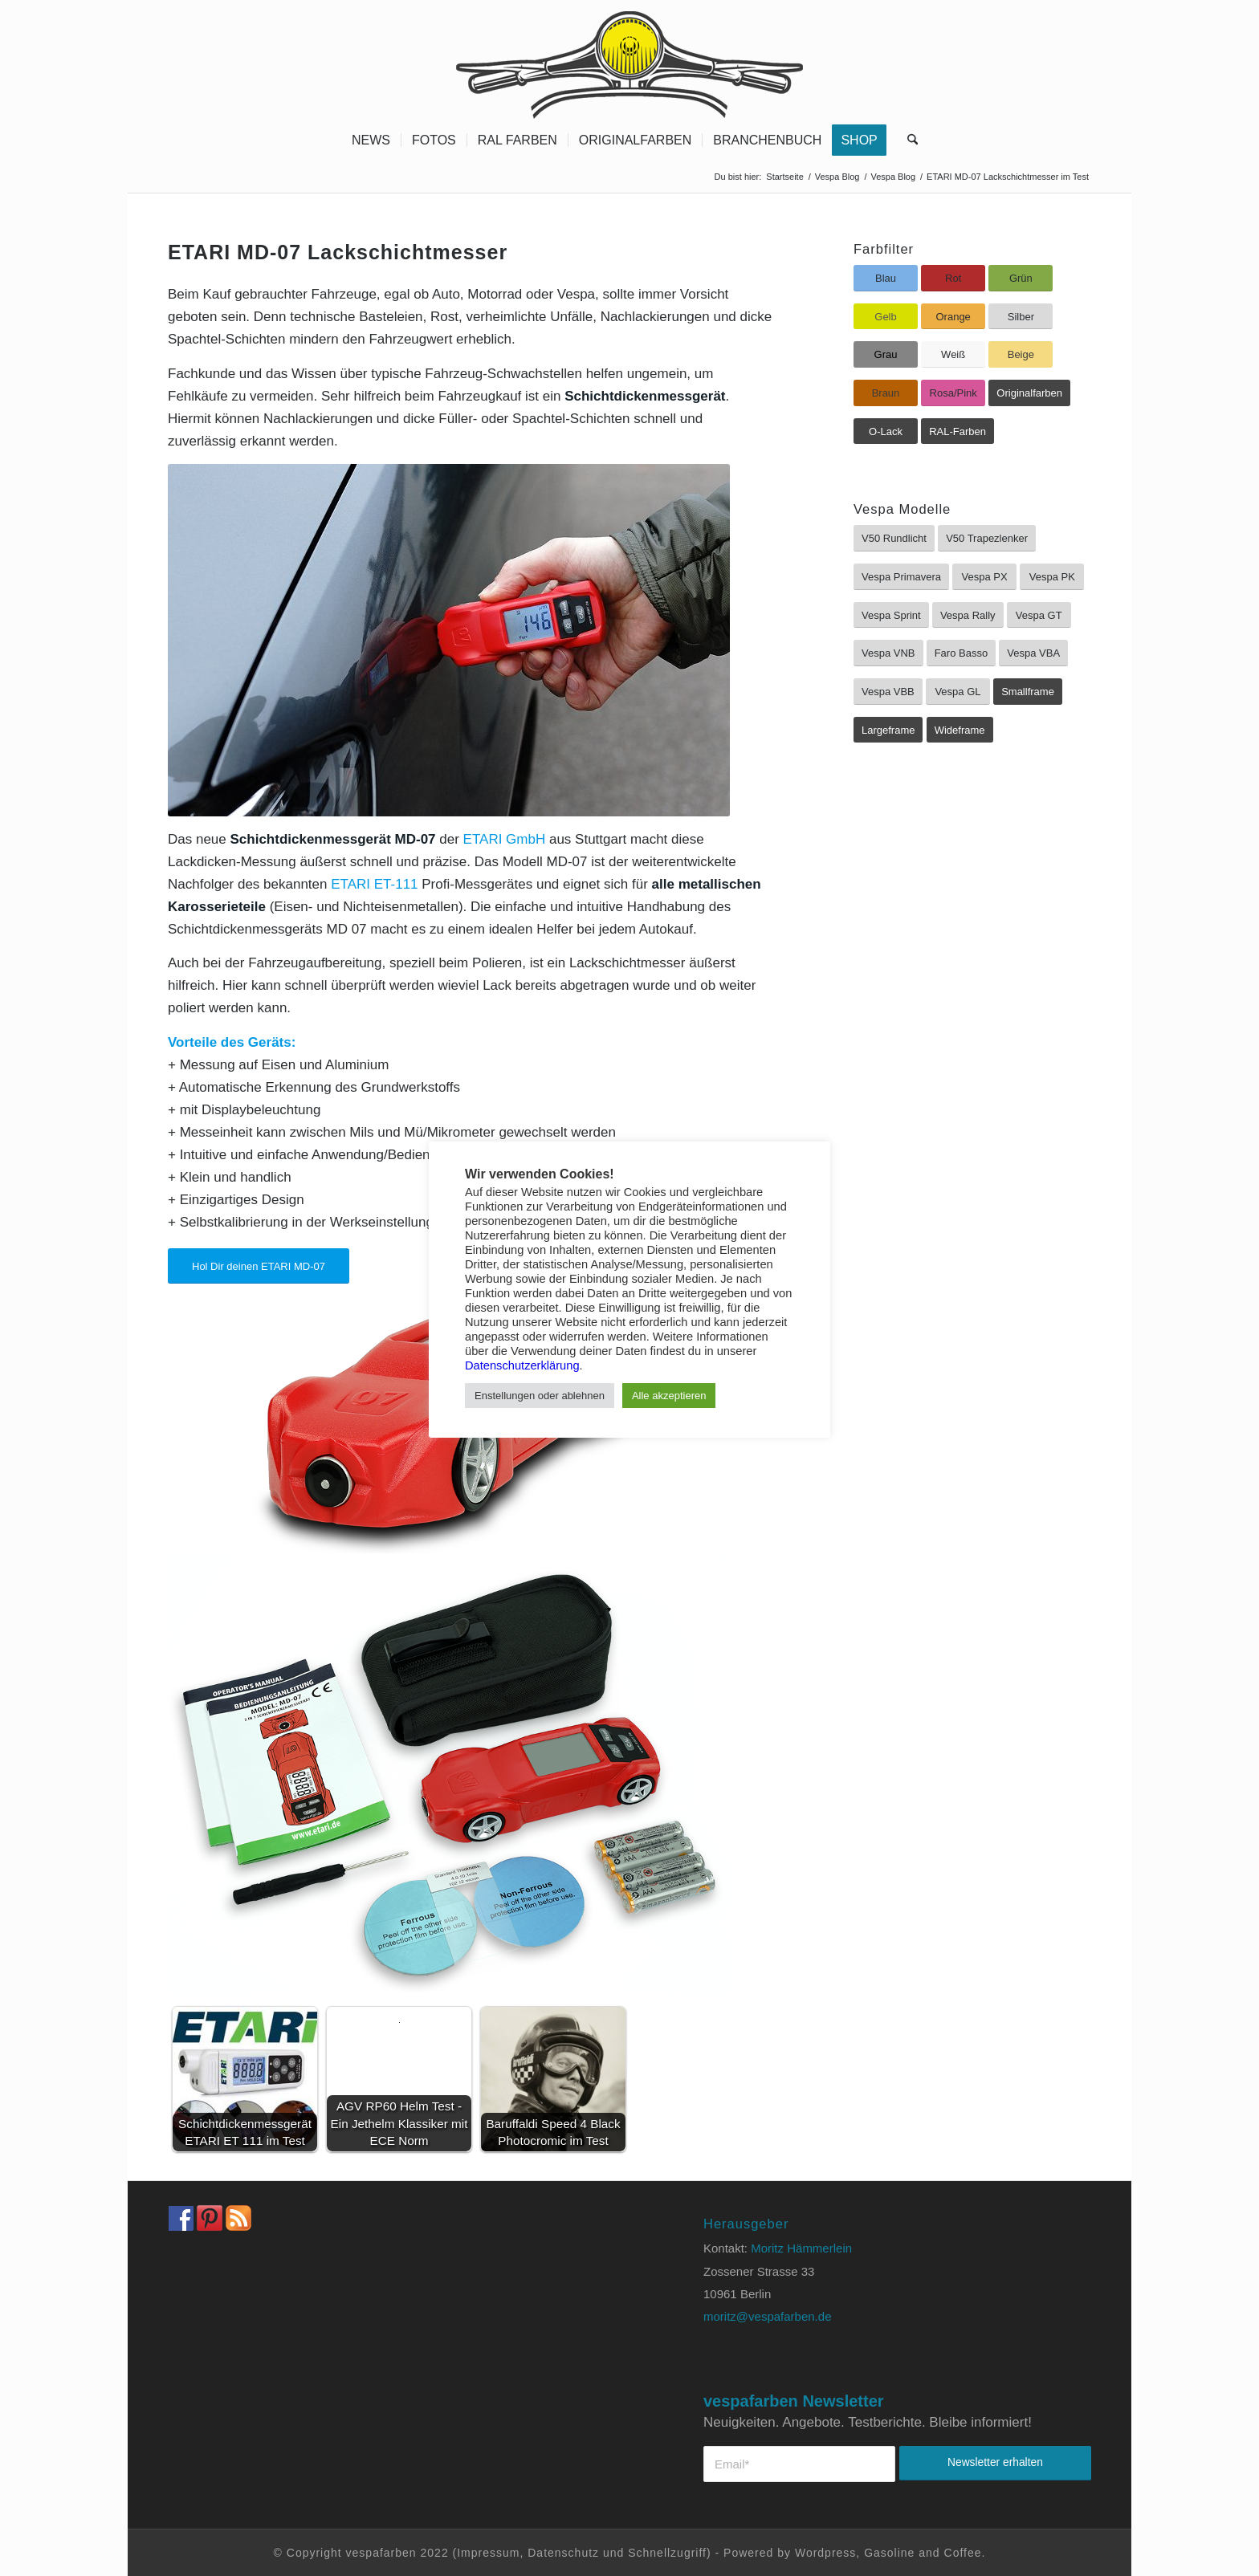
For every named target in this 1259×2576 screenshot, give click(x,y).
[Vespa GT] (1039, 615)
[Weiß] (953, 354)
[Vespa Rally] (968, 615)
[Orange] (953, 316)
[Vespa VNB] (888, 653)
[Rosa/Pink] (953, 393)
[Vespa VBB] (888, 691)
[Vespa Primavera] (901, 577)
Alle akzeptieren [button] (669, 1396)
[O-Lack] (886, 431)
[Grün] (1020, 278)
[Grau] (886, 354)
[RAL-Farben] (957, 431)
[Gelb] (886, 316)
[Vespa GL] (958, 691)
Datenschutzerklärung (522, 1365)
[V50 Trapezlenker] (987, 538)
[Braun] (886, 393)
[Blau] (886, 278)
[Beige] (1020, 354)
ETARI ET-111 (374, 884)
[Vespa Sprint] (891, 615)
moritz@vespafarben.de (767, 2316)
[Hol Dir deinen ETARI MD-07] (258, 1266)
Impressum (488, 2552)
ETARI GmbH (504, 839)
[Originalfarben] (1029, 393)
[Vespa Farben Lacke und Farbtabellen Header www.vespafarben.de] (629, 60)
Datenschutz (563, 2552)
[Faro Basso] (961, 653)
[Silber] (1020, 316)
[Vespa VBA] (1033, 653)
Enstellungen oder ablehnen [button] (540, 1396)
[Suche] (907, 140)
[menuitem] (371, 140)
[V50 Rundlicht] (894, 538)
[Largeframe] (888, 730)
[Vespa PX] (984, 577)
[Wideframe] (960, 730)
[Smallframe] (1027, 691)
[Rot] (953, 278)
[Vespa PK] (1052, 577)
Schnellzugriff (667, 2552)
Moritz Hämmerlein (801, 2248)
